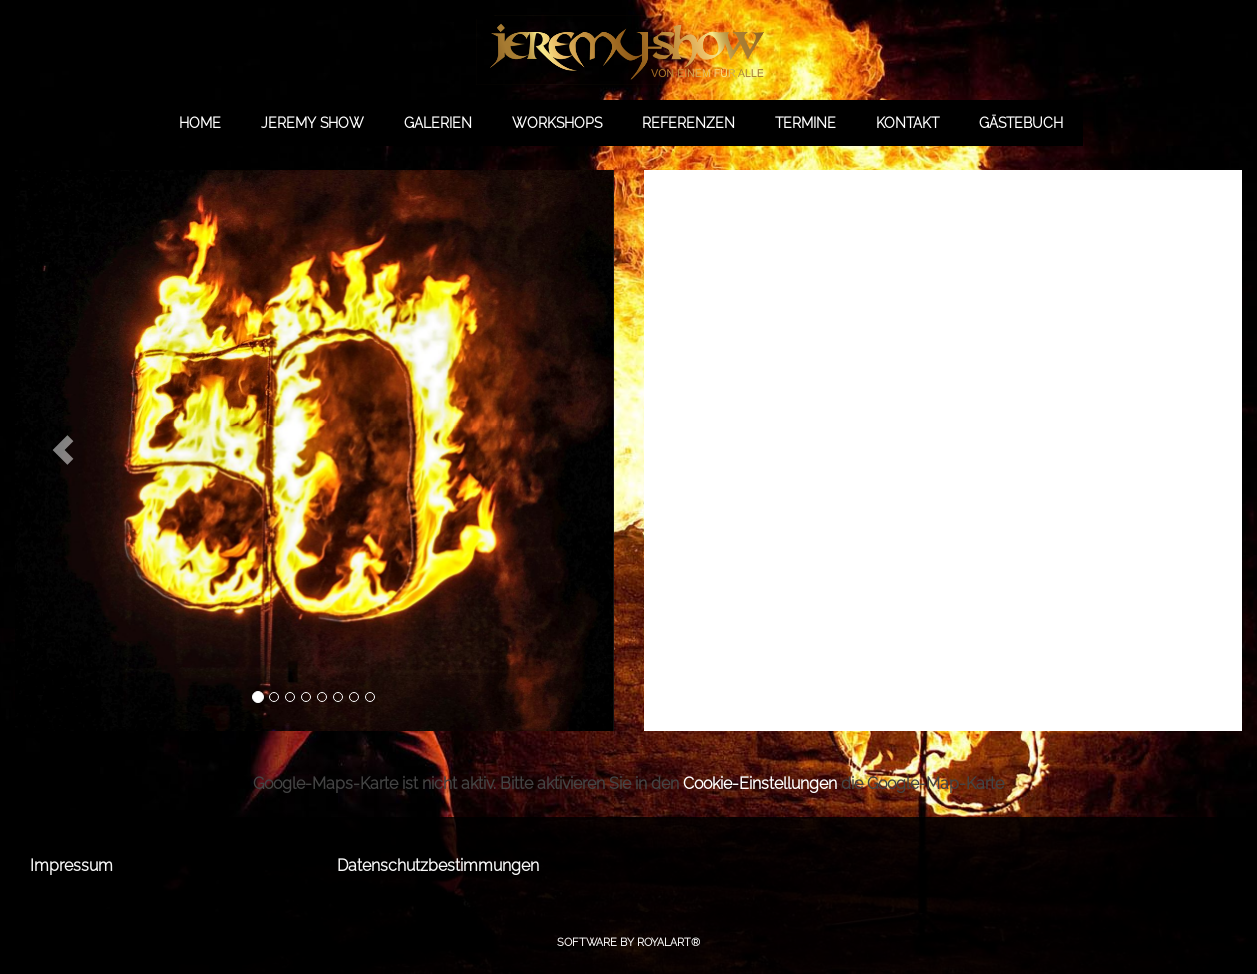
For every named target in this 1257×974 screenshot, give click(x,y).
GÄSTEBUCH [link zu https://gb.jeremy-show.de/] (1021, 123)
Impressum (71, 865)
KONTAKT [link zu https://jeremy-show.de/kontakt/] (907, 123)
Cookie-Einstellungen (760, 783)
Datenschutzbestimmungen (438, 865)
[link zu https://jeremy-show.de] (628, 50)
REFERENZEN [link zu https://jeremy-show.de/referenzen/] (688, 123)
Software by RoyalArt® (628, 942)
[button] (63, 450)
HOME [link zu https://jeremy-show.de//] (200, 123)
